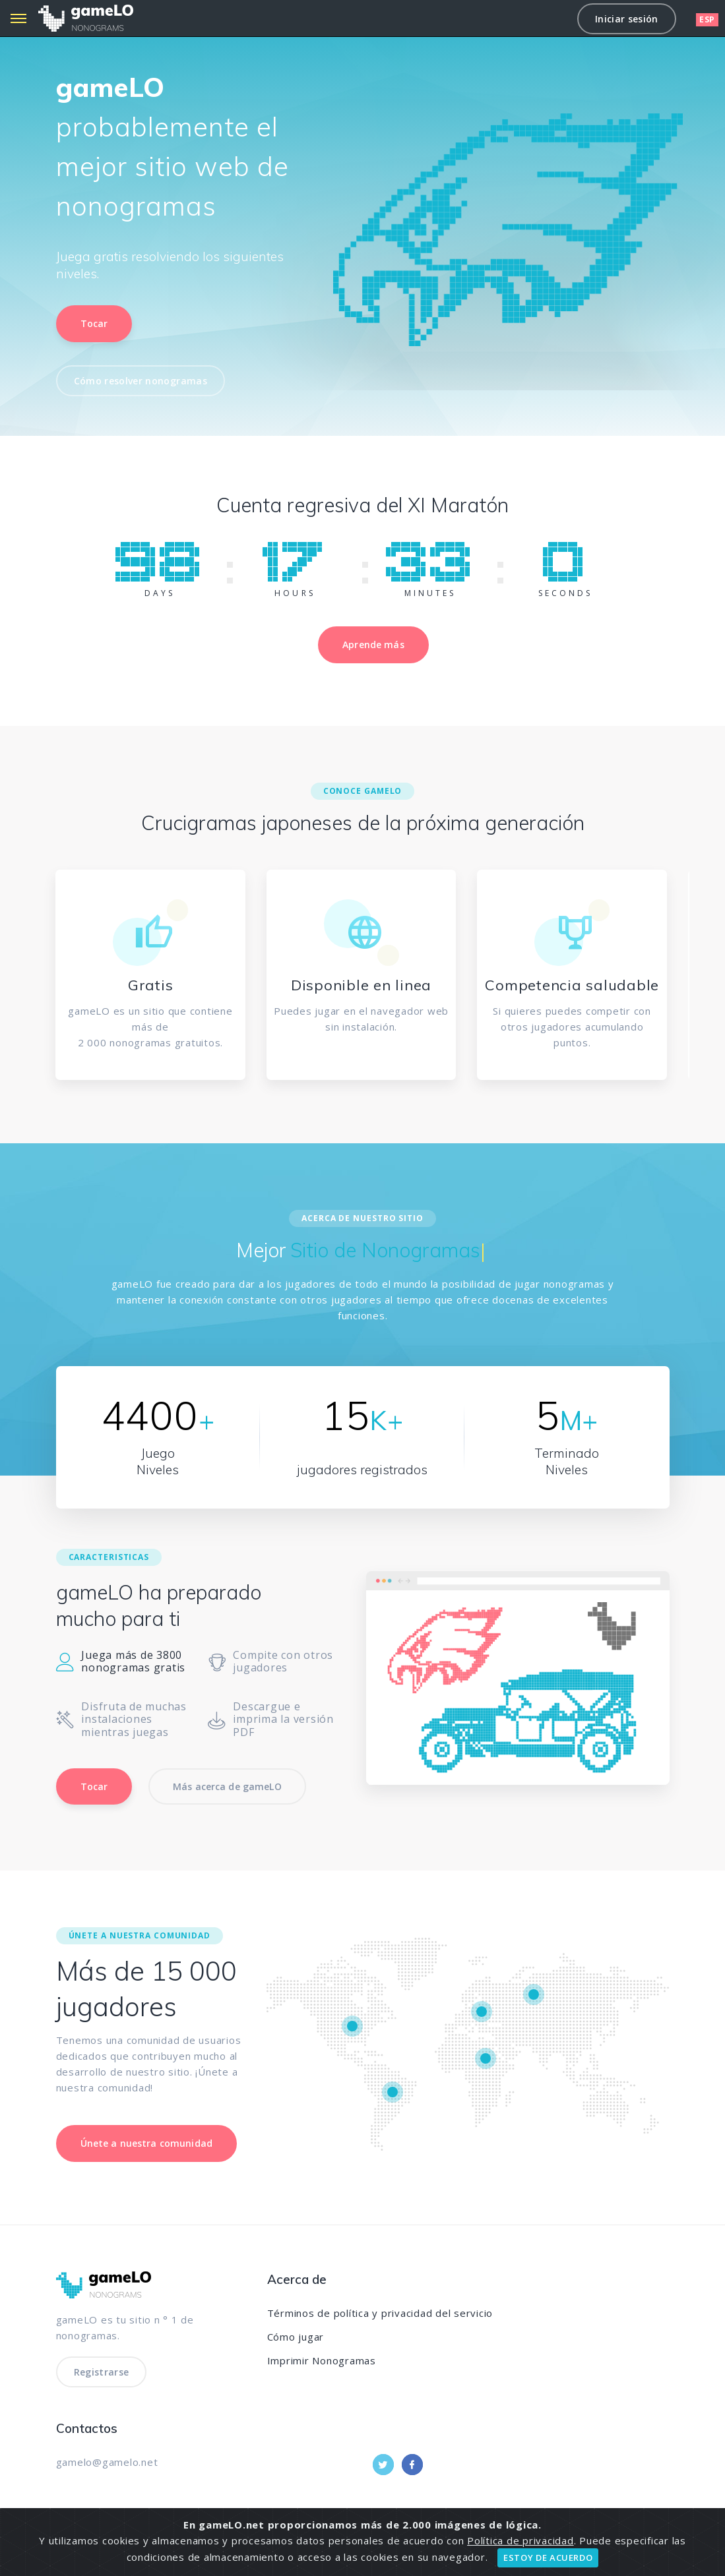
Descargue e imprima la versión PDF (271, 1719)
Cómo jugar (296, 2336)
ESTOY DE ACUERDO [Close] (547, 2557)
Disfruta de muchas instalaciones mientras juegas (121, 1719)
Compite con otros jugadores (271, 1661)
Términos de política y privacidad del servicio (380, 2313)
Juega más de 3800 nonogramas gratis (121, 1661)
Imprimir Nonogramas (321, 2360)
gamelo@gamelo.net (107, 2462)
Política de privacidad (520, 2540)
